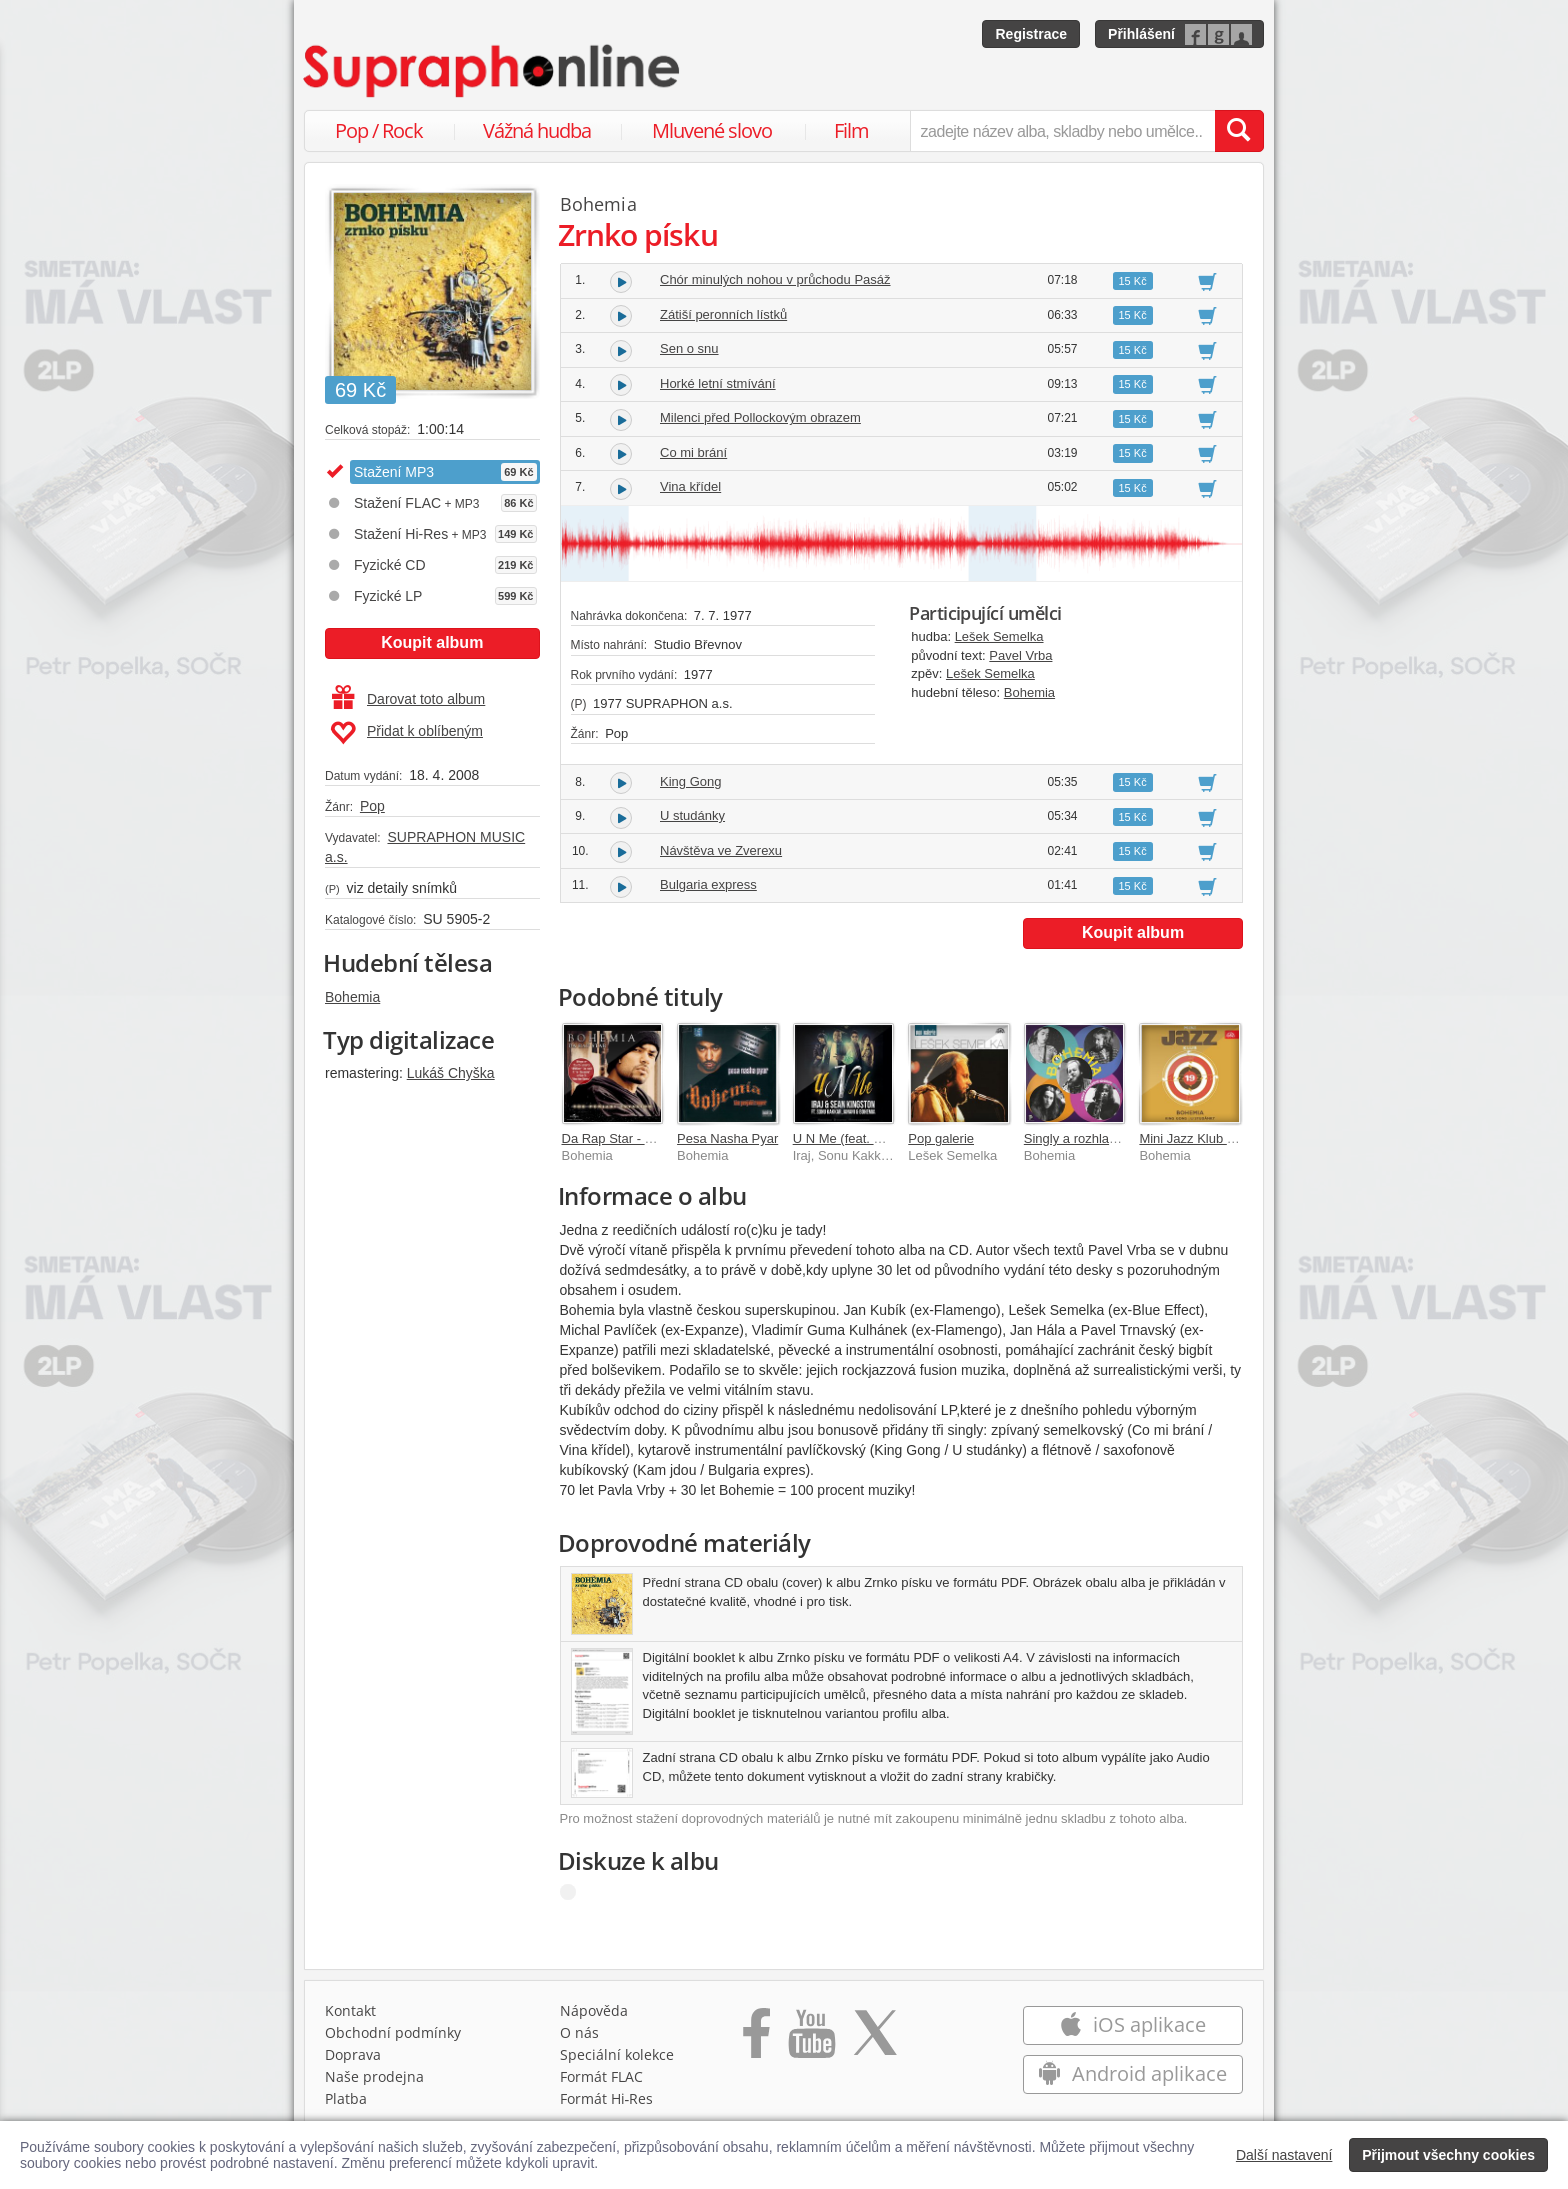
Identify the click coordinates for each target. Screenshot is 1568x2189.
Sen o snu (689, 348)
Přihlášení (1141, 34)
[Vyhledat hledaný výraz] (1239, 131)
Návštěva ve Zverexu (721, 850)
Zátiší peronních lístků (723, 314)
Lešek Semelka (999, 636)
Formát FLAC (601, 2076)
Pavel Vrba (1020, 655)
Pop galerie (941, 1138)
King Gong (690, 781)
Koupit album (432, 642)
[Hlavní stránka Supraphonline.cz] (493, 71)
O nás (579, 2032)
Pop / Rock (379, 130)
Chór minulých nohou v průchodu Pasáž (775, 279)
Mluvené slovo (712, 130)
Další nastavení (1284, 2155)
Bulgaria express (708, 884)
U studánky (692, 815)
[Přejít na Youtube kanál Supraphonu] (811, 2040)
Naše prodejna (374, 2076)
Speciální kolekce (617, 2054)
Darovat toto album (408, 699)
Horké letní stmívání (718, 383)
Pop (372, 806)
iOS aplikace (1132, 2024)
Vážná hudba (537, 130)
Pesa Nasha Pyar (727, 1138)
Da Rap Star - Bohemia (629, 1138)
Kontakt (350, 2010)
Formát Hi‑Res (607, 2098)
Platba (346, 2098)
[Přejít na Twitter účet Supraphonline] (875, 2040)
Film (851, 130)
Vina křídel (690, 486)
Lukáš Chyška (451, 1073)
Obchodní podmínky (393, 2032)
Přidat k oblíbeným (406, 733)
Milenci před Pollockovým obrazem (760, 417)
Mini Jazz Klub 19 (1190, 1138)
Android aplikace (1132, 2073)
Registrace (1031, 34)
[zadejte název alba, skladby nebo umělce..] (1062, 131)
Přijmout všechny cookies (1448, 2155)
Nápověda (594, 2010)
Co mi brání (693, 452)
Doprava (353, 2054)
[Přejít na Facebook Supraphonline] (756, 2040)
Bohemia (352, 997)
